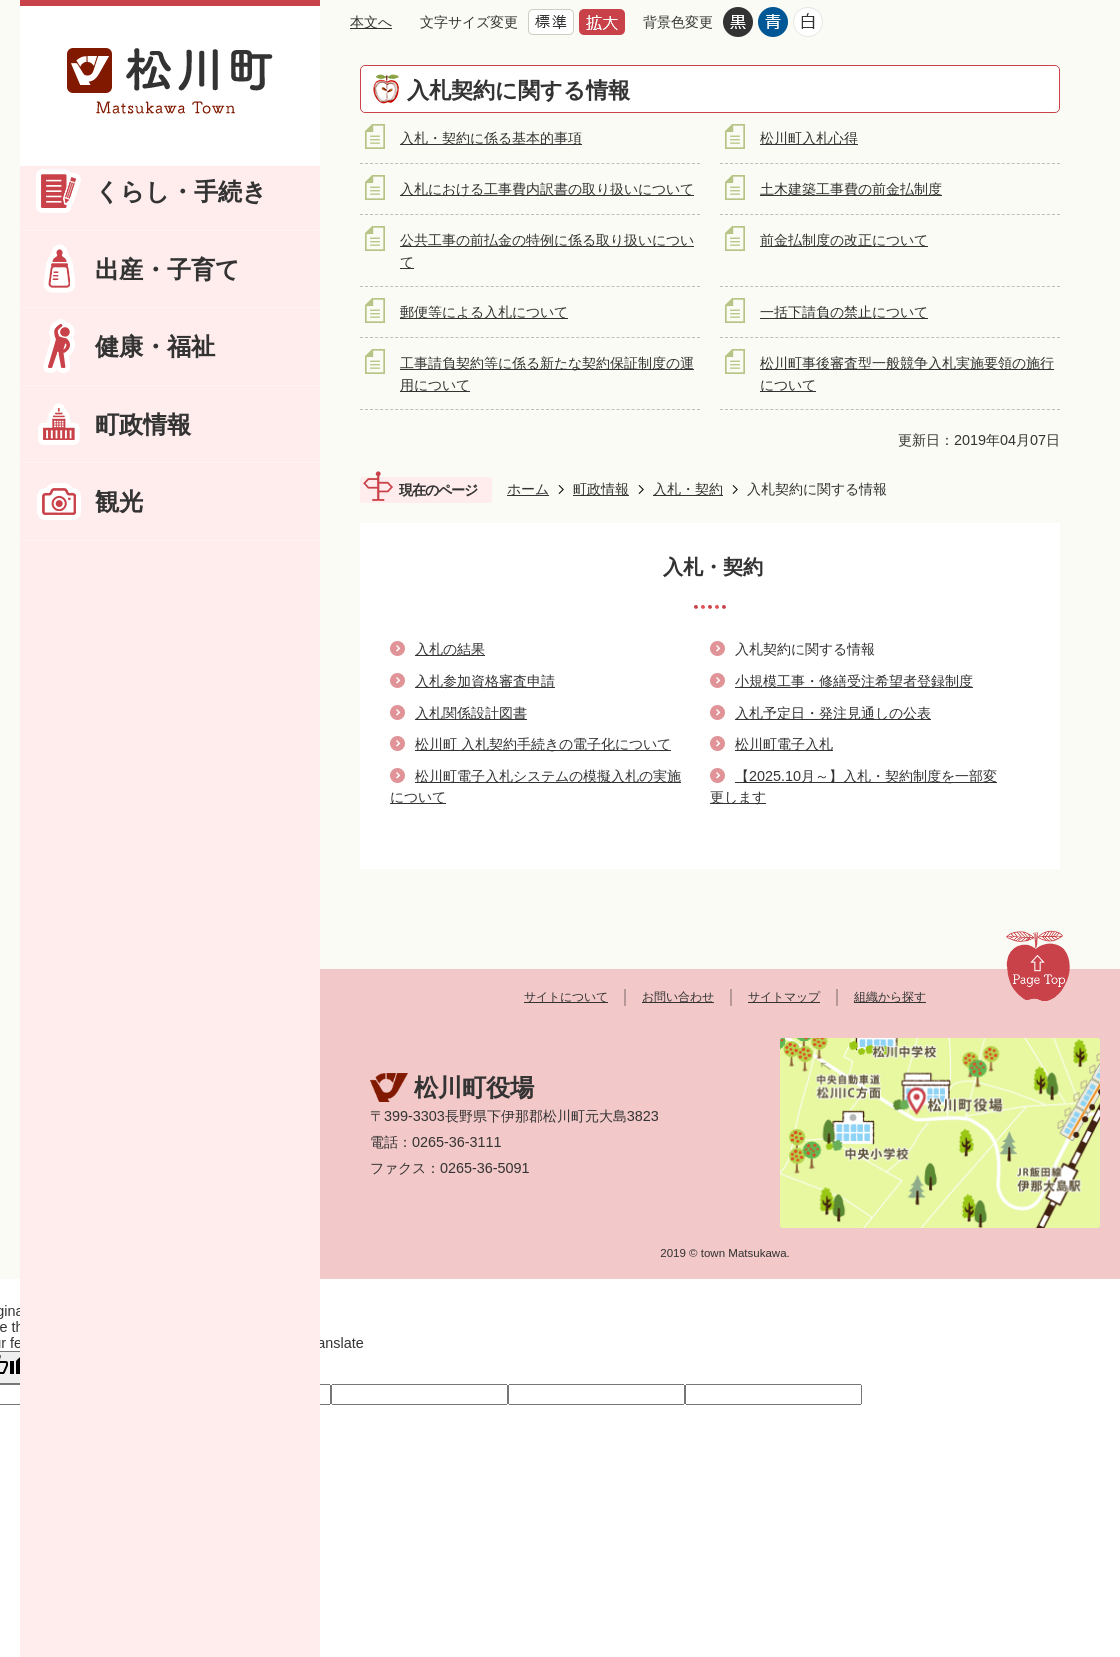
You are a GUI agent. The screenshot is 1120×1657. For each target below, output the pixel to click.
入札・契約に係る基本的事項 (491, 138)
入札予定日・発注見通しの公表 (833, 713)
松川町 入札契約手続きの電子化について (543, 744)
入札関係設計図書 (471, 713)
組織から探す (890, 997)
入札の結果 (450, 649)
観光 (119, 501)
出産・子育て (167, 269)
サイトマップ (784, 997)
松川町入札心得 (809, 138)
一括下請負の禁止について (844, 312)
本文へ (371, 22)
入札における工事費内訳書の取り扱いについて (547, 189)
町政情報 (143, 424)
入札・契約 (688, 489)
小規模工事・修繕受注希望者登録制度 (854, 681)
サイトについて (566, 997)
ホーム (528, 489)
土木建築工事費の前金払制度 (851, 189)
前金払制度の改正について (844, 240)
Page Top (1038, 965)
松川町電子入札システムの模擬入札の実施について (535, 787)
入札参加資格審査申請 (485, 681)
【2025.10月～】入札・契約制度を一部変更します (853, 787)
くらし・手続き (181, 191)
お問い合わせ (678, 997)
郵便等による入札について (484, 312)
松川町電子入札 (784, 744)
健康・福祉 (155, 346)
